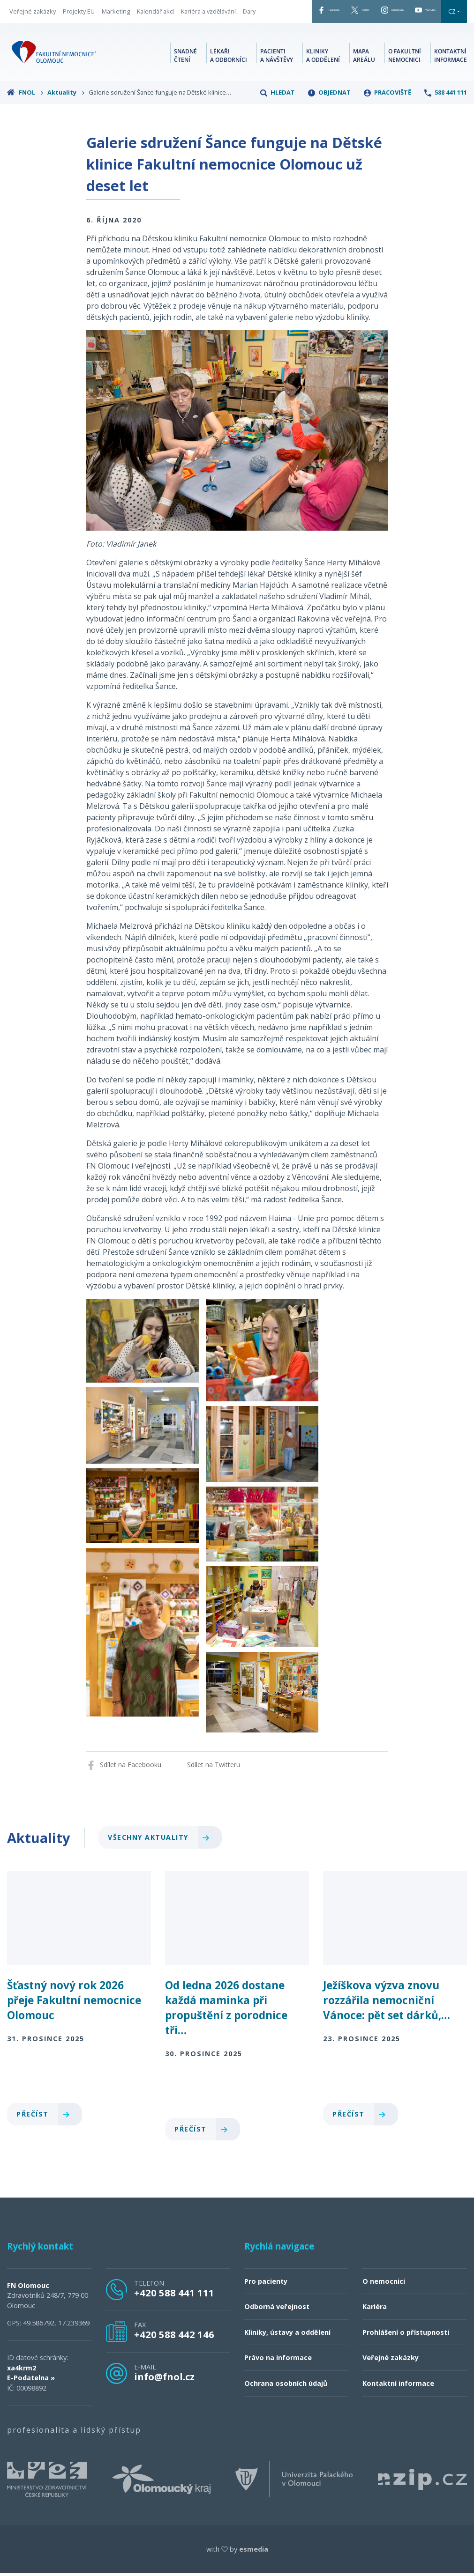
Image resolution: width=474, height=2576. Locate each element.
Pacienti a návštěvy (276, 82)
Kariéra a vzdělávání (208, 18)
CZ (259, 39)
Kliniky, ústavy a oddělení (287, 2359)
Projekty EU (79, 18)
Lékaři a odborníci (228, 82)
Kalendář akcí (155, 18)
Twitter (325, 13)
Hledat (277, 120)
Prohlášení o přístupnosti (405, 2359)
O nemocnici (383, 2308)
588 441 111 (445, 120)
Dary (15, 32)
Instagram (377, 13)
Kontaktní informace (450, 82)
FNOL (25, 120)
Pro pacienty (265, 2308)
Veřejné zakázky (32, 18)
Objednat (329, 120)
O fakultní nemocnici (404, 82)
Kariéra (374, 2334)
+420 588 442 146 (174, 2362)
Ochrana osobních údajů (285, 2410)
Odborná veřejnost (276, 2334)
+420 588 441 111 (174, 2320)
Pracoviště (387, 120)
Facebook (275, 13)
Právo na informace (278, 2385)
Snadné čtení (185, 82)
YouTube (430, 13)
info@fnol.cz (164, 2404)
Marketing (116, 18)
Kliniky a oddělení (323, 82)
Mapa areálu (364, 82)
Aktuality (66, 120)
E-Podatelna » (31, 2405)
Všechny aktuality (162, 1864)
